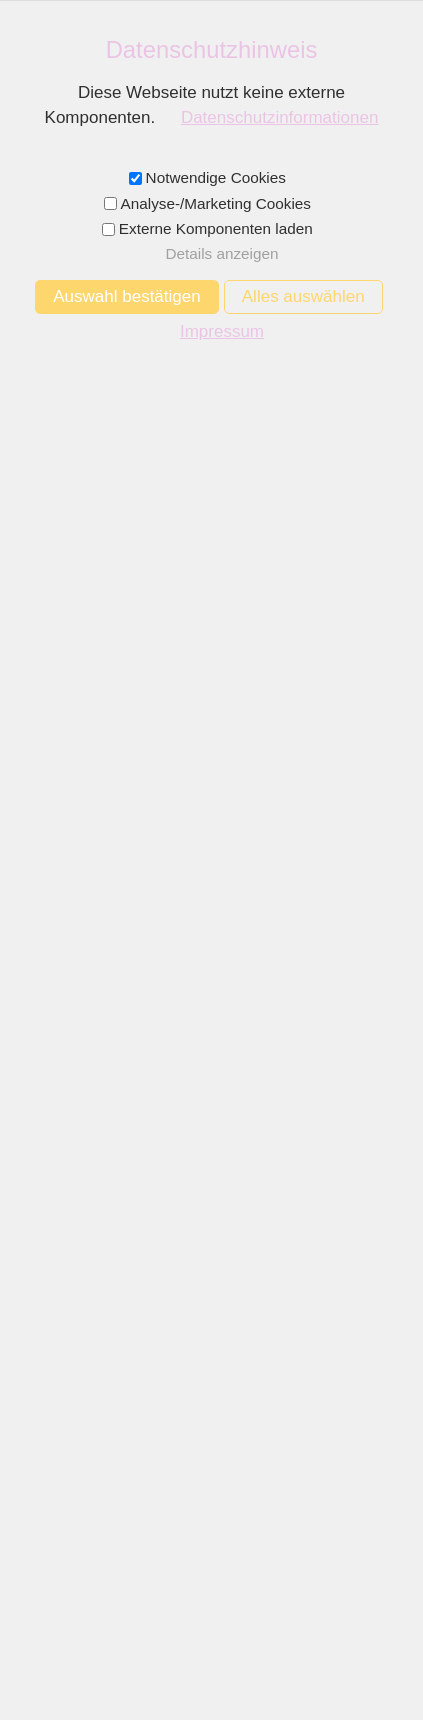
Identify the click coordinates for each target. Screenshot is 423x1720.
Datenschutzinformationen (280, 117)
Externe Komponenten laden (216, 228)
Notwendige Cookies (216, 177)
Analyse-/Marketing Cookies (216, 203)
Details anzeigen (221, 253)
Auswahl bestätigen (126, 296)
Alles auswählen (303, 296)
